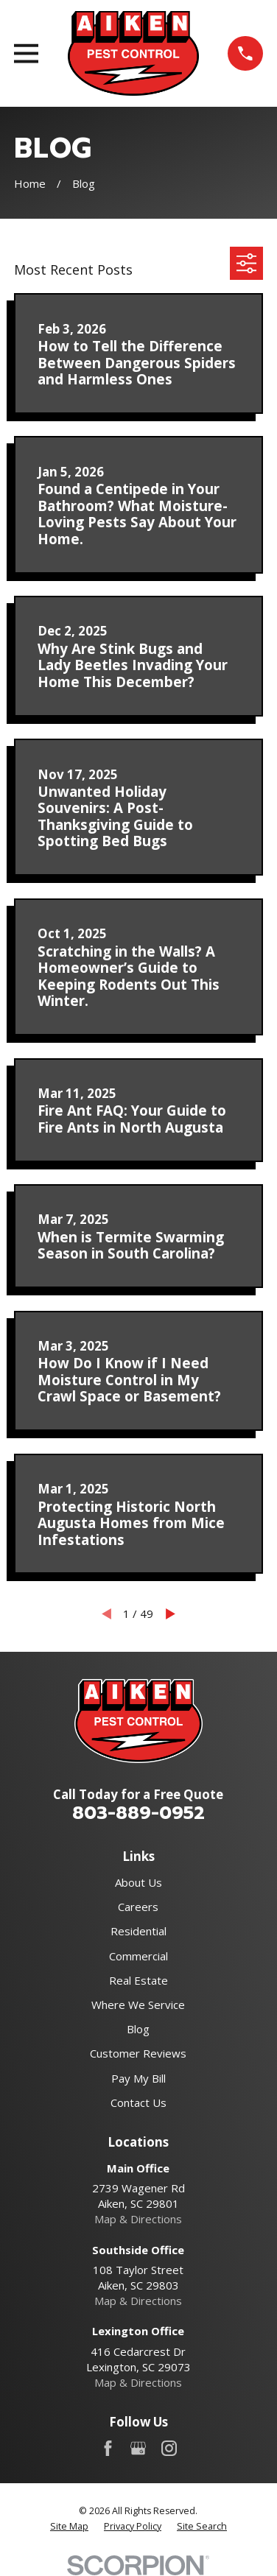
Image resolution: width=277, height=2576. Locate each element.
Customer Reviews (138, 2053)
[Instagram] (169, 2448)
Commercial (138, 1956)
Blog (138, 2028)
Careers (138, 1906)
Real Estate (138, 1980)
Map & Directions (138, 2218)
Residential (138, 1931)
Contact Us (138, 2102)
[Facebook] (108, 2448)
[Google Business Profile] (138, 2448)
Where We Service (138, 2004)
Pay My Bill (138, 2078)
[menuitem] (69, 2526)
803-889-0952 (138, 1813)
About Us (138, 1882)
